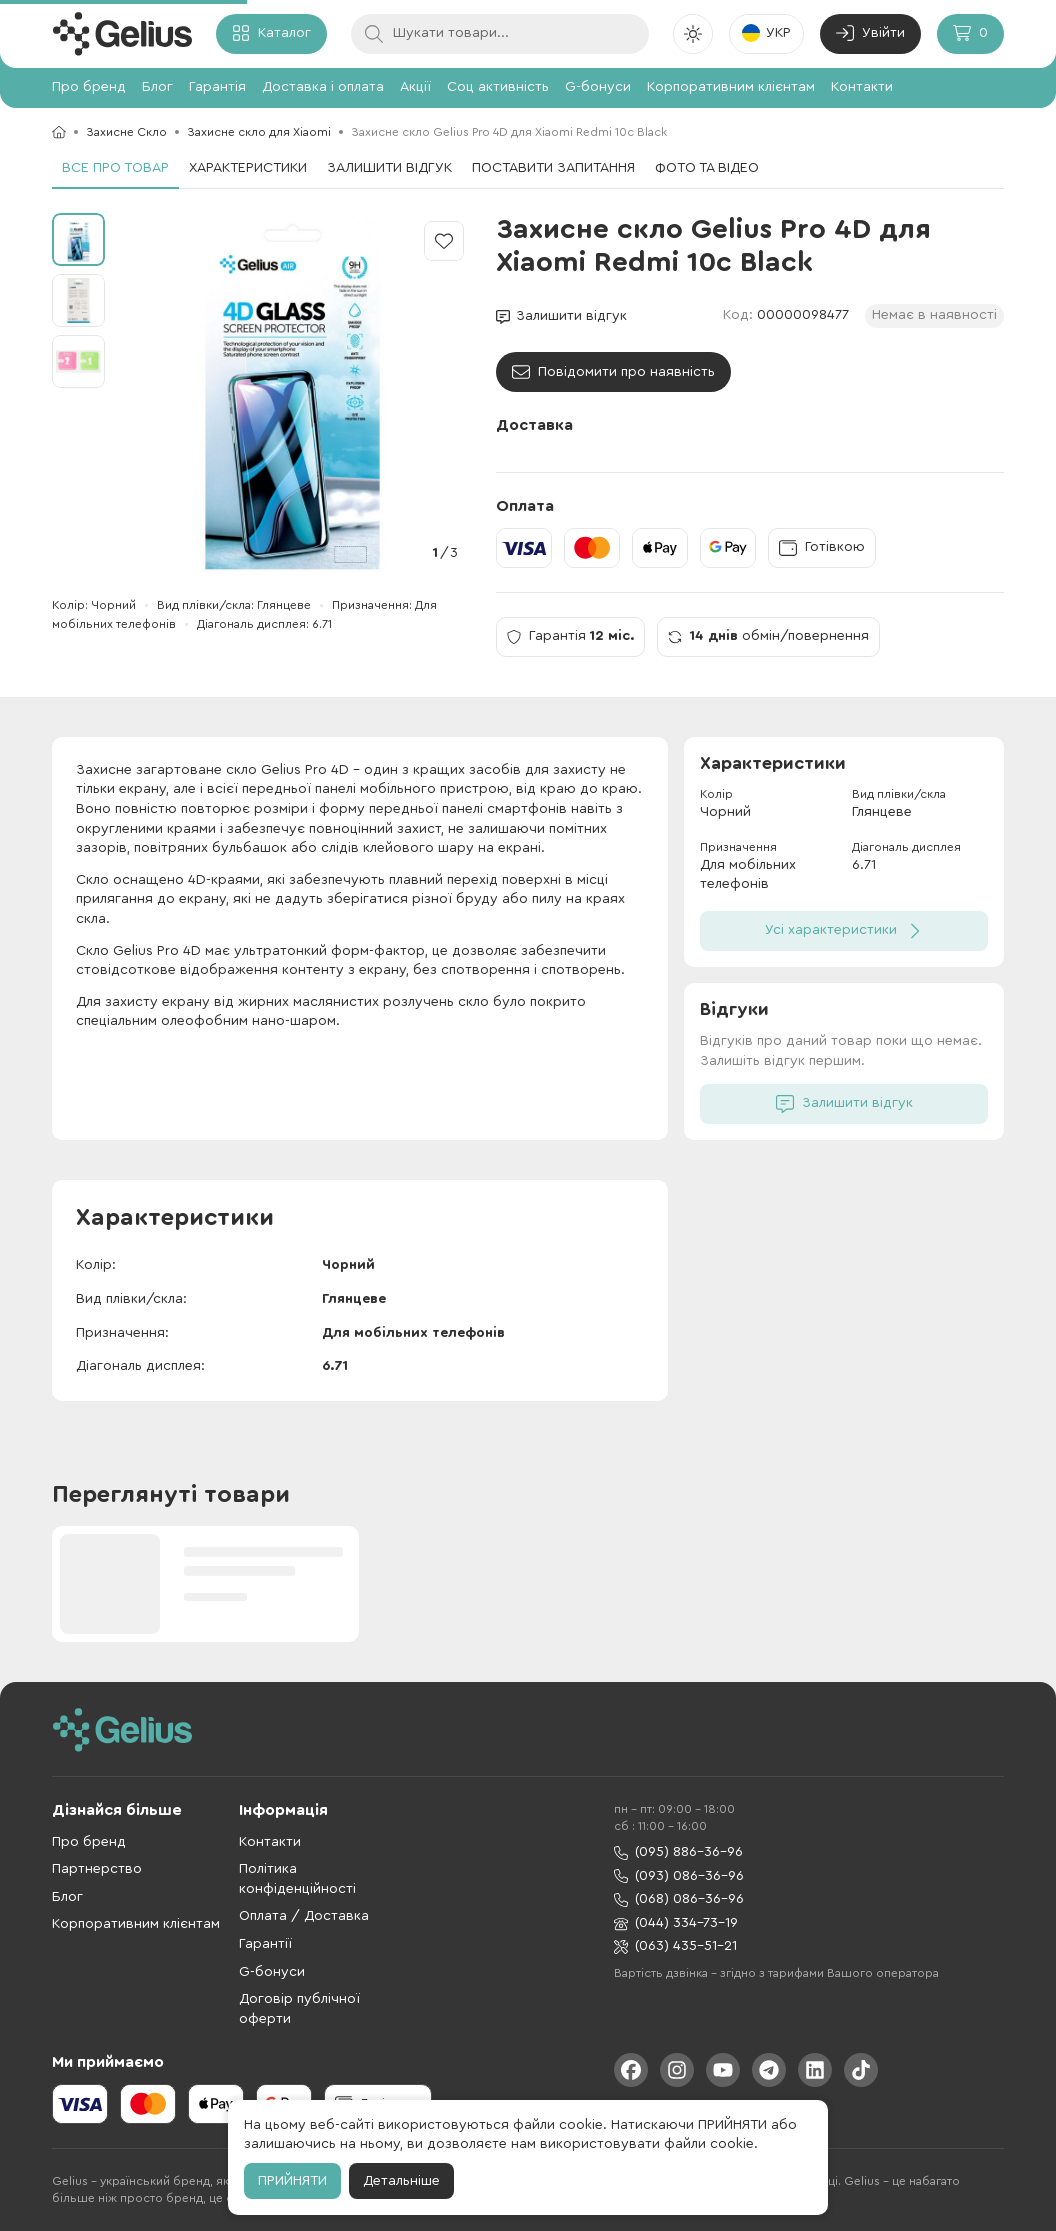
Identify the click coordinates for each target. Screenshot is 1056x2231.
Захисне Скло (126, 132)
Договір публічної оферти (299, 2009)
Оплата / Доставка (304, 1916)
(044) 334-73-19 (676, 1923)
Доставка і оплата (323, 87)
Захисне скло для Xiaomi (259, 132)
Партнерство (97, 1869)
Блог (157, 87)
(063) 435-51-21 (675, 1946)
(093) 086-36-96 (679, 1876)
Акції (415, 87)
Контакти (862, 87)
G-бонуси (598, 87)
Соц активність (498, 87)
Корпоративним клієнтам (731, 87)
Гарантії (265, 1944)
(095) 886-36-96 (678, 1852)
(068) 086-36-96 (679, 1899)
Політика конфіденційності (297, 1879)
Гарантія (217, 87)
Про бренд (89, 87)
